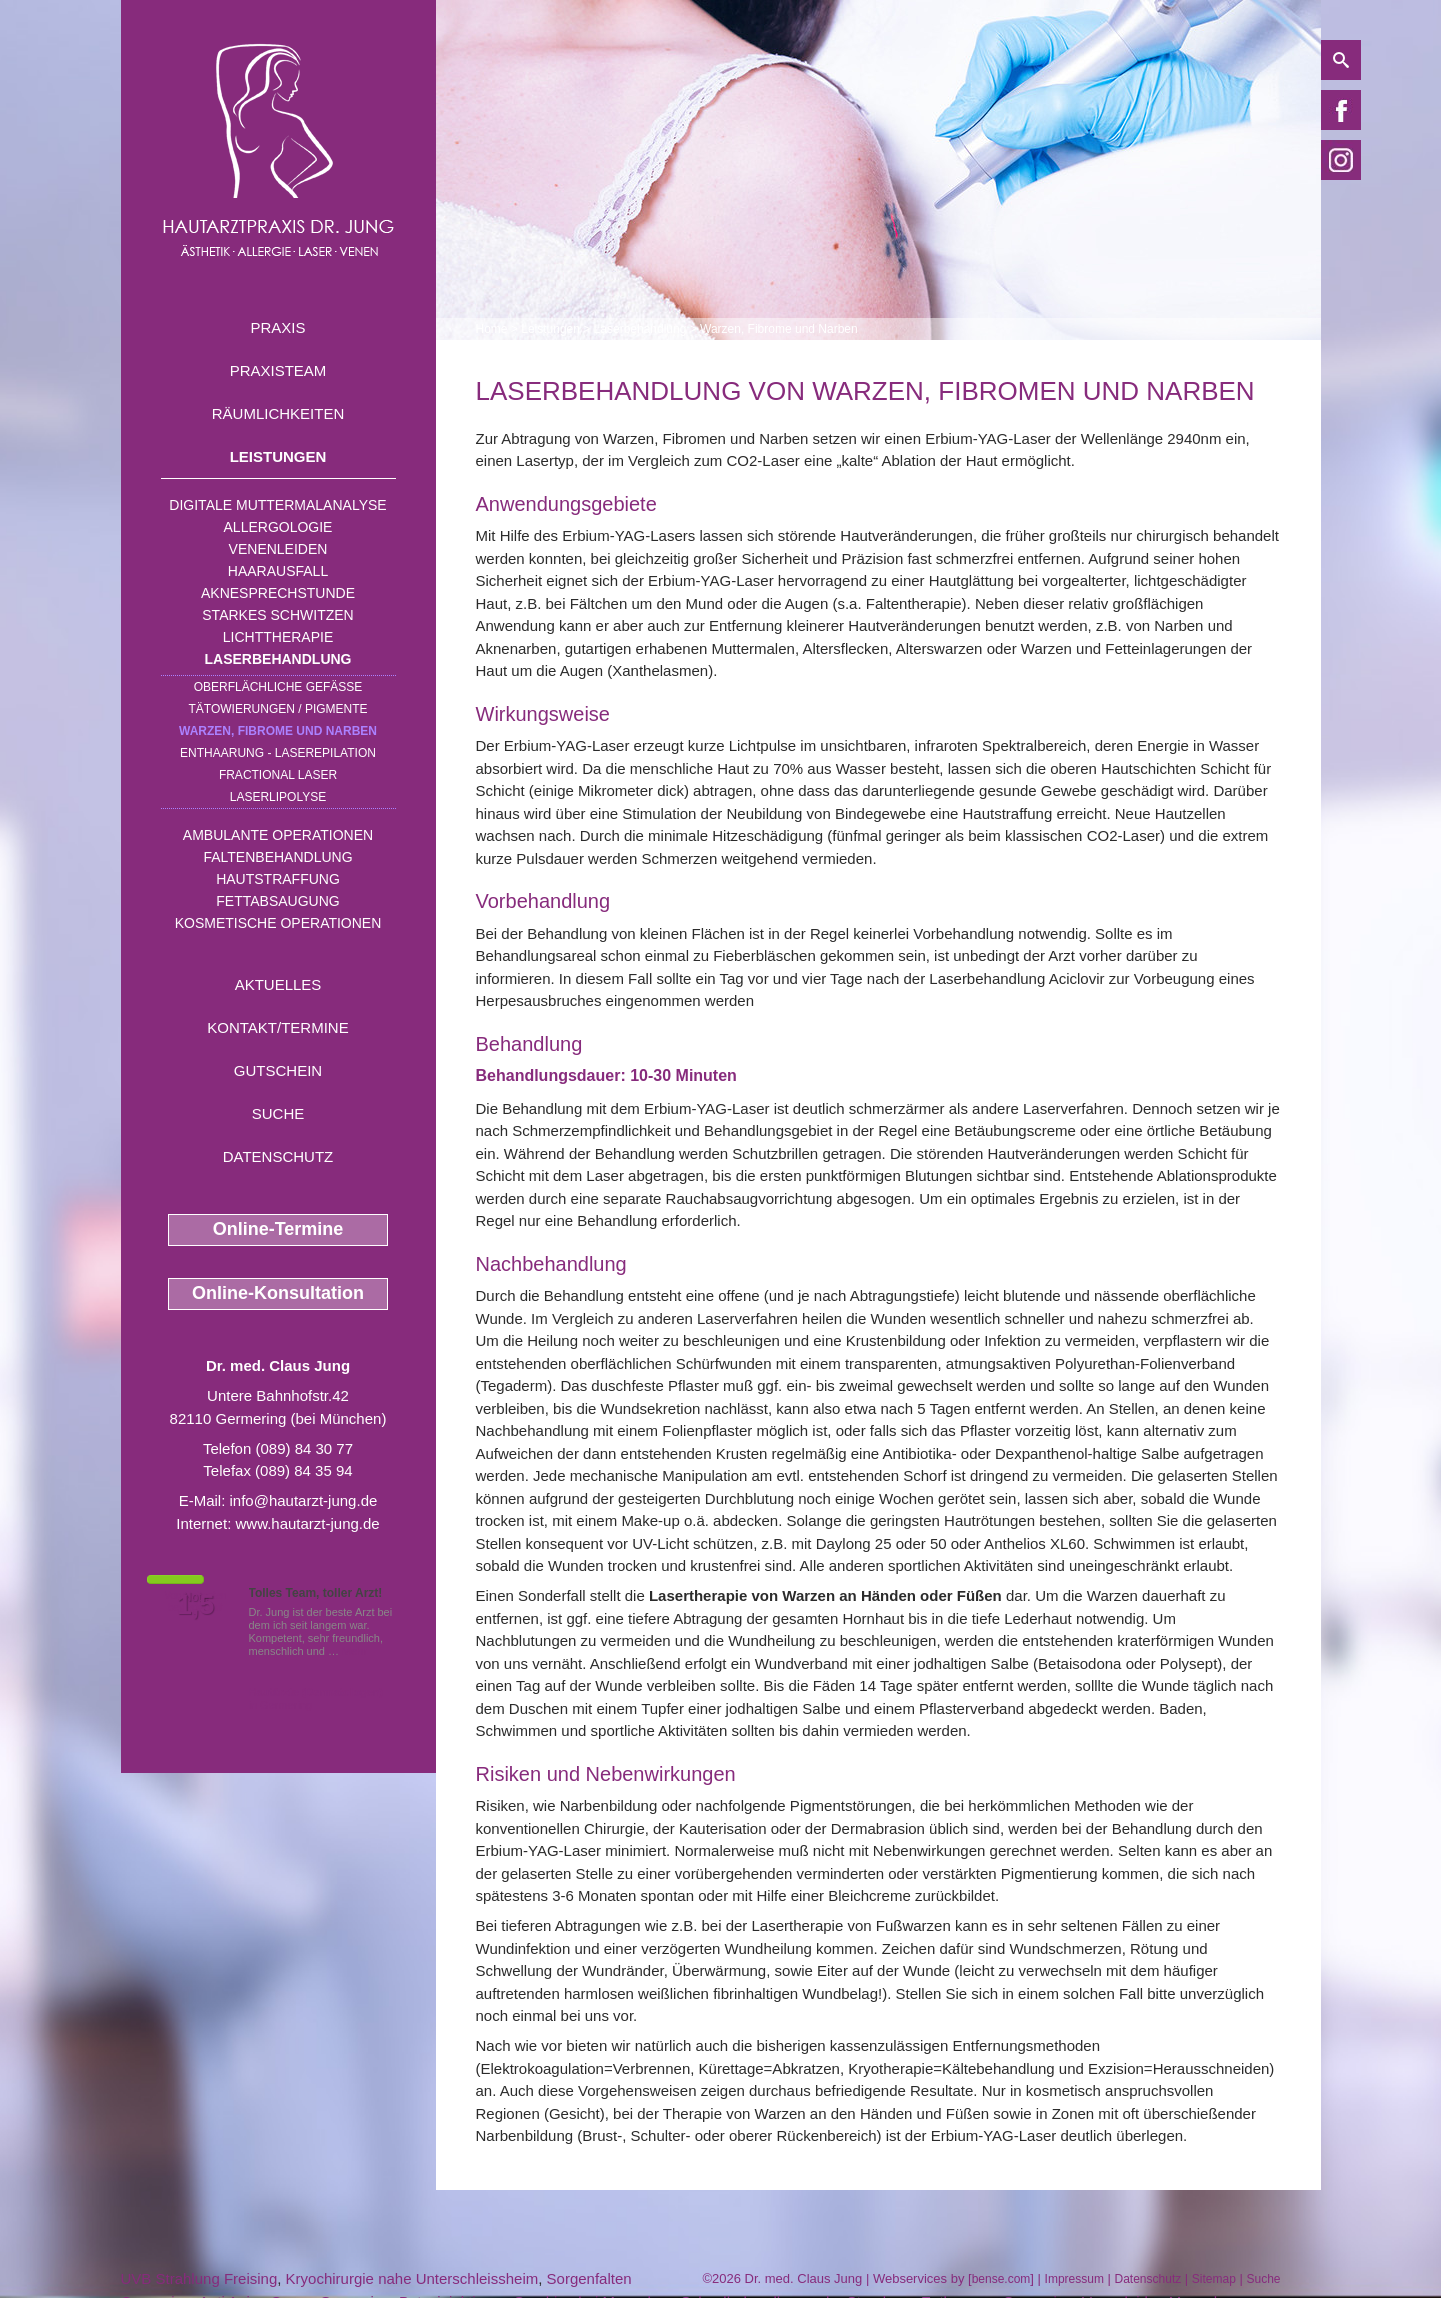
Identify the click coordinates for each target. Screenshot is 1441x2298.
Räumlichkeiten (278, 413)
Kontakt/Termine (277, 1027)
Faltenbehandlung (277, 857)
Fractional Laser (278, 775)
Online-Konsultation (278, 1293)
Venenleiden (278, 549)
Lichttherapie (278, 637)
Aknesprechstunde (278, 593)
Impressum (1074, 2279)
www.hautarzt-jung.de (307, 1523)
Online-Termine (278, 1229)
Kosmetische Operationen (278, 923)
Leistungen (278, 456)
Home (492, 329)
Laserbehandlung (278, 659)
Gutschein (278, 1070)
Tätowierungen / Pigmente (277, 709)
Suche (278, 1113)
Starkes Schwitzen (277, 615)
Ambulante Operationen (278, 835)
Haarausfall (278, 571)
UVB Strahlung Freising (199, 2278)
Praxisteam (278, 370)
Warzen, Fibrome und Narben (278, 731)
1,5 (196, 1605)
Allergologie (278, 527)
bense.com (1001, 2279)
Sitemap (1214, 2279)
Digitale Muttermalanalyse (277, 505)
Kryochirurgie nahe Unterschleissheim (412, 2278)
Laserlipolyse (278, 797)
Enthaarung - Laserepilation (278, 753)
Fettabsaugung (277, 901)
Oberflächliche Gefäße (278, 687)
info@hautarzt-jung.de (304, 1500)
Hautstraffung (278, 879)
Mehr (354, 1651)
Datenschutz (278, 1156)
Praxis (277, 327)
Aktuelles (278, 984)
